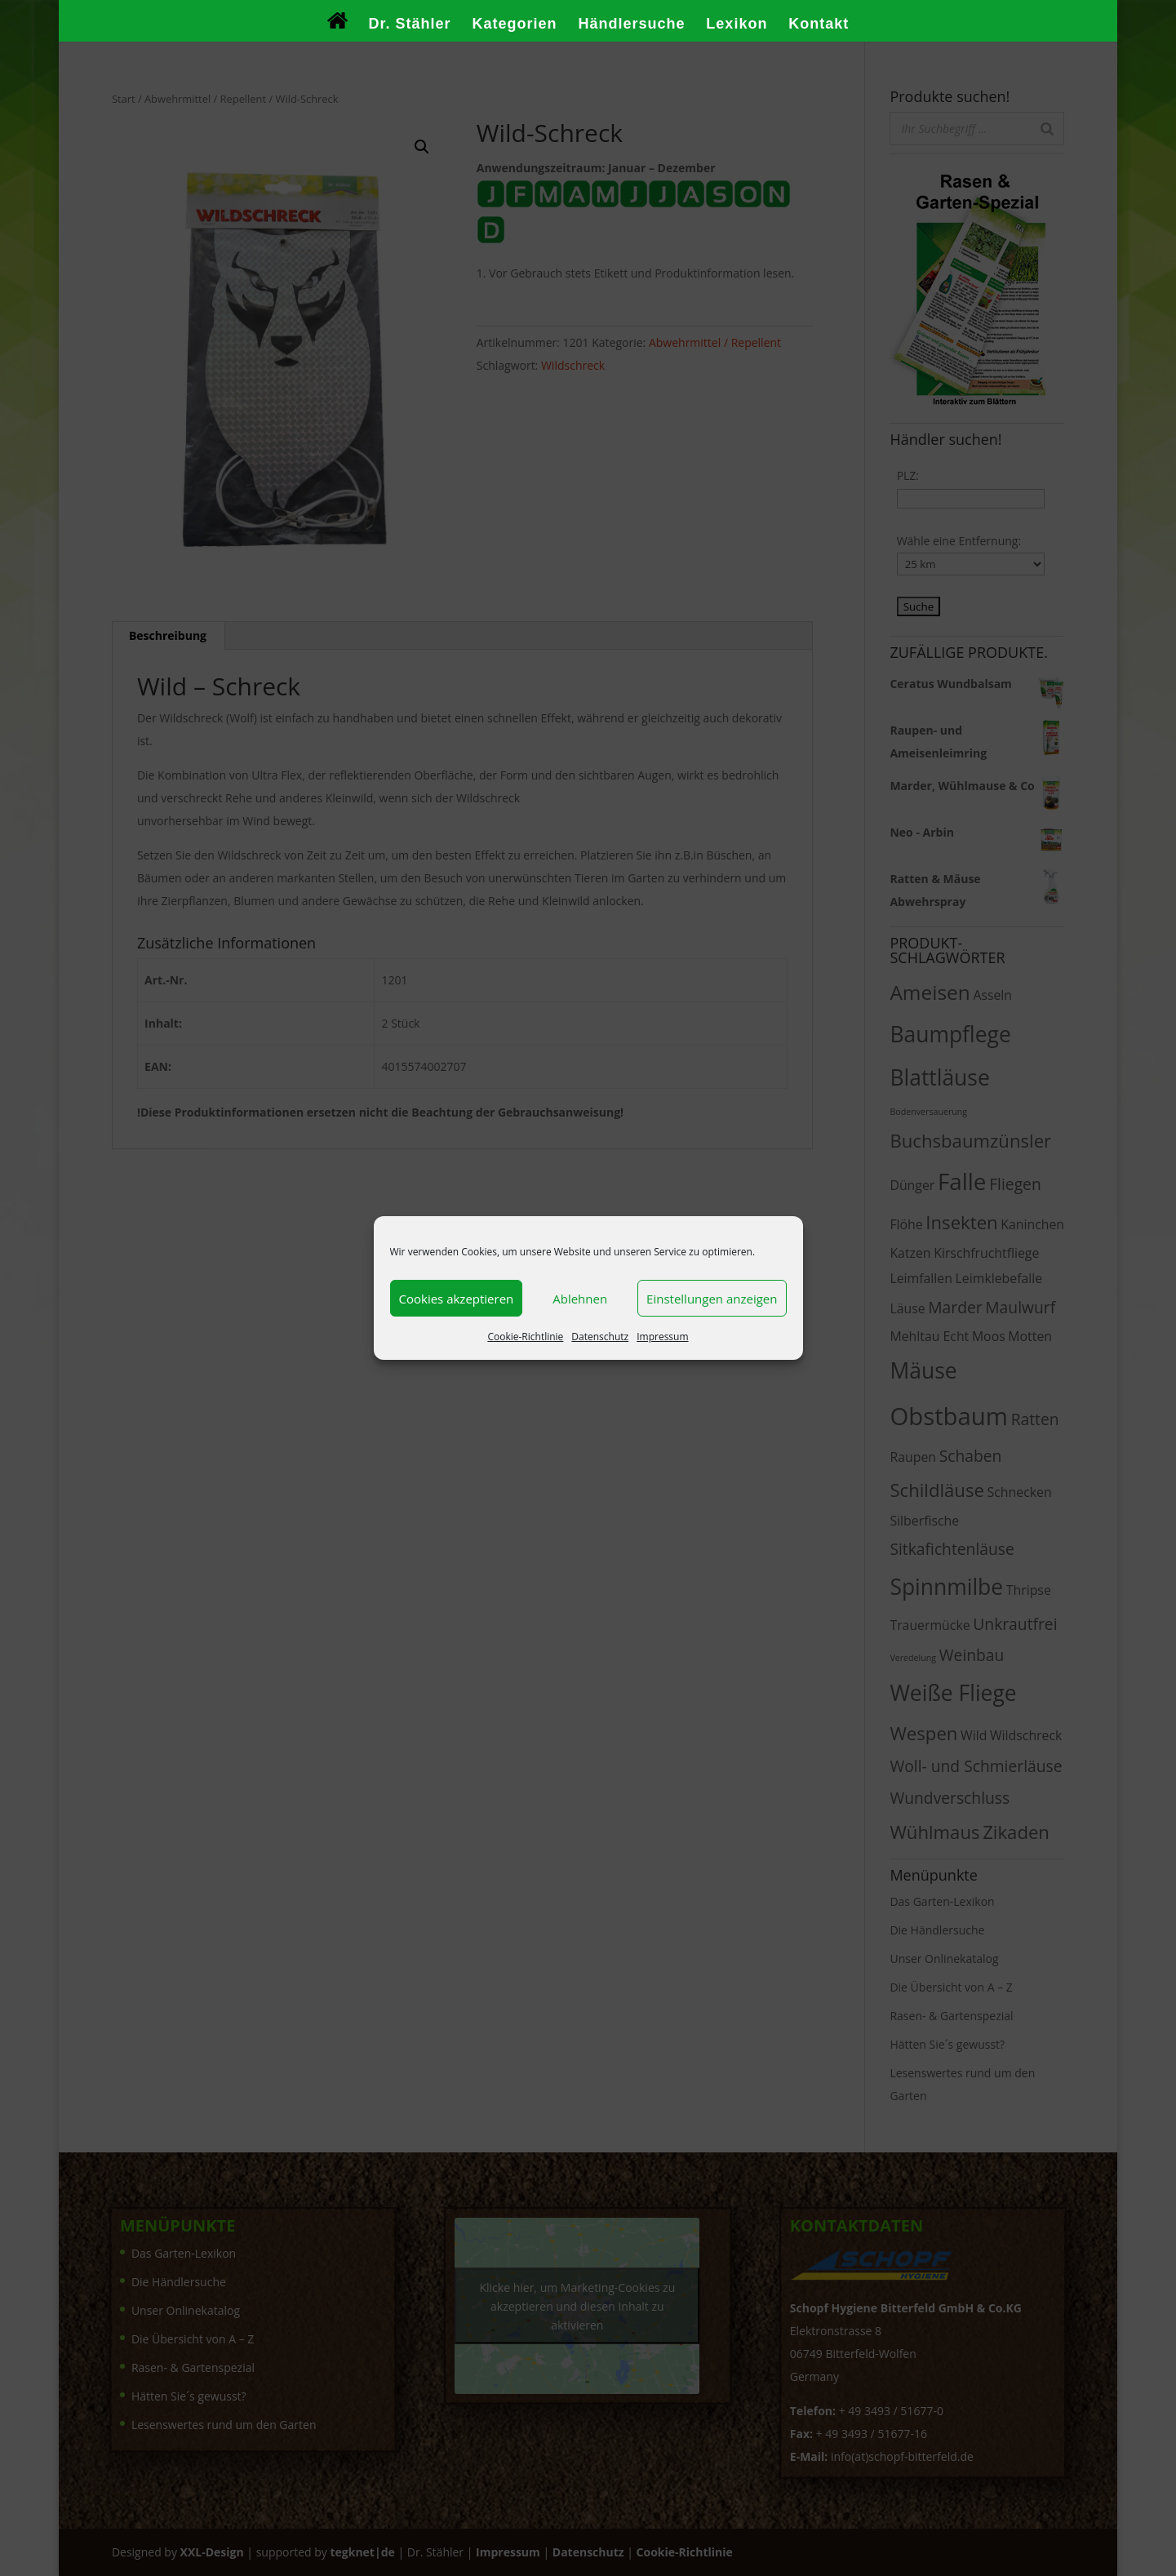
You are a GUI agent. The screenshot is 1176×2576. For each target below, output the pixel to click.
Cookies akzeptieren (456, 1298)
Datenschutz (599, 1337)
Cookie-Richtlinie (525, 1337)
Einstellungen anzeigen (711, 1298)
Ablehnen (579, 1298)
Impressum (662, 1337)
